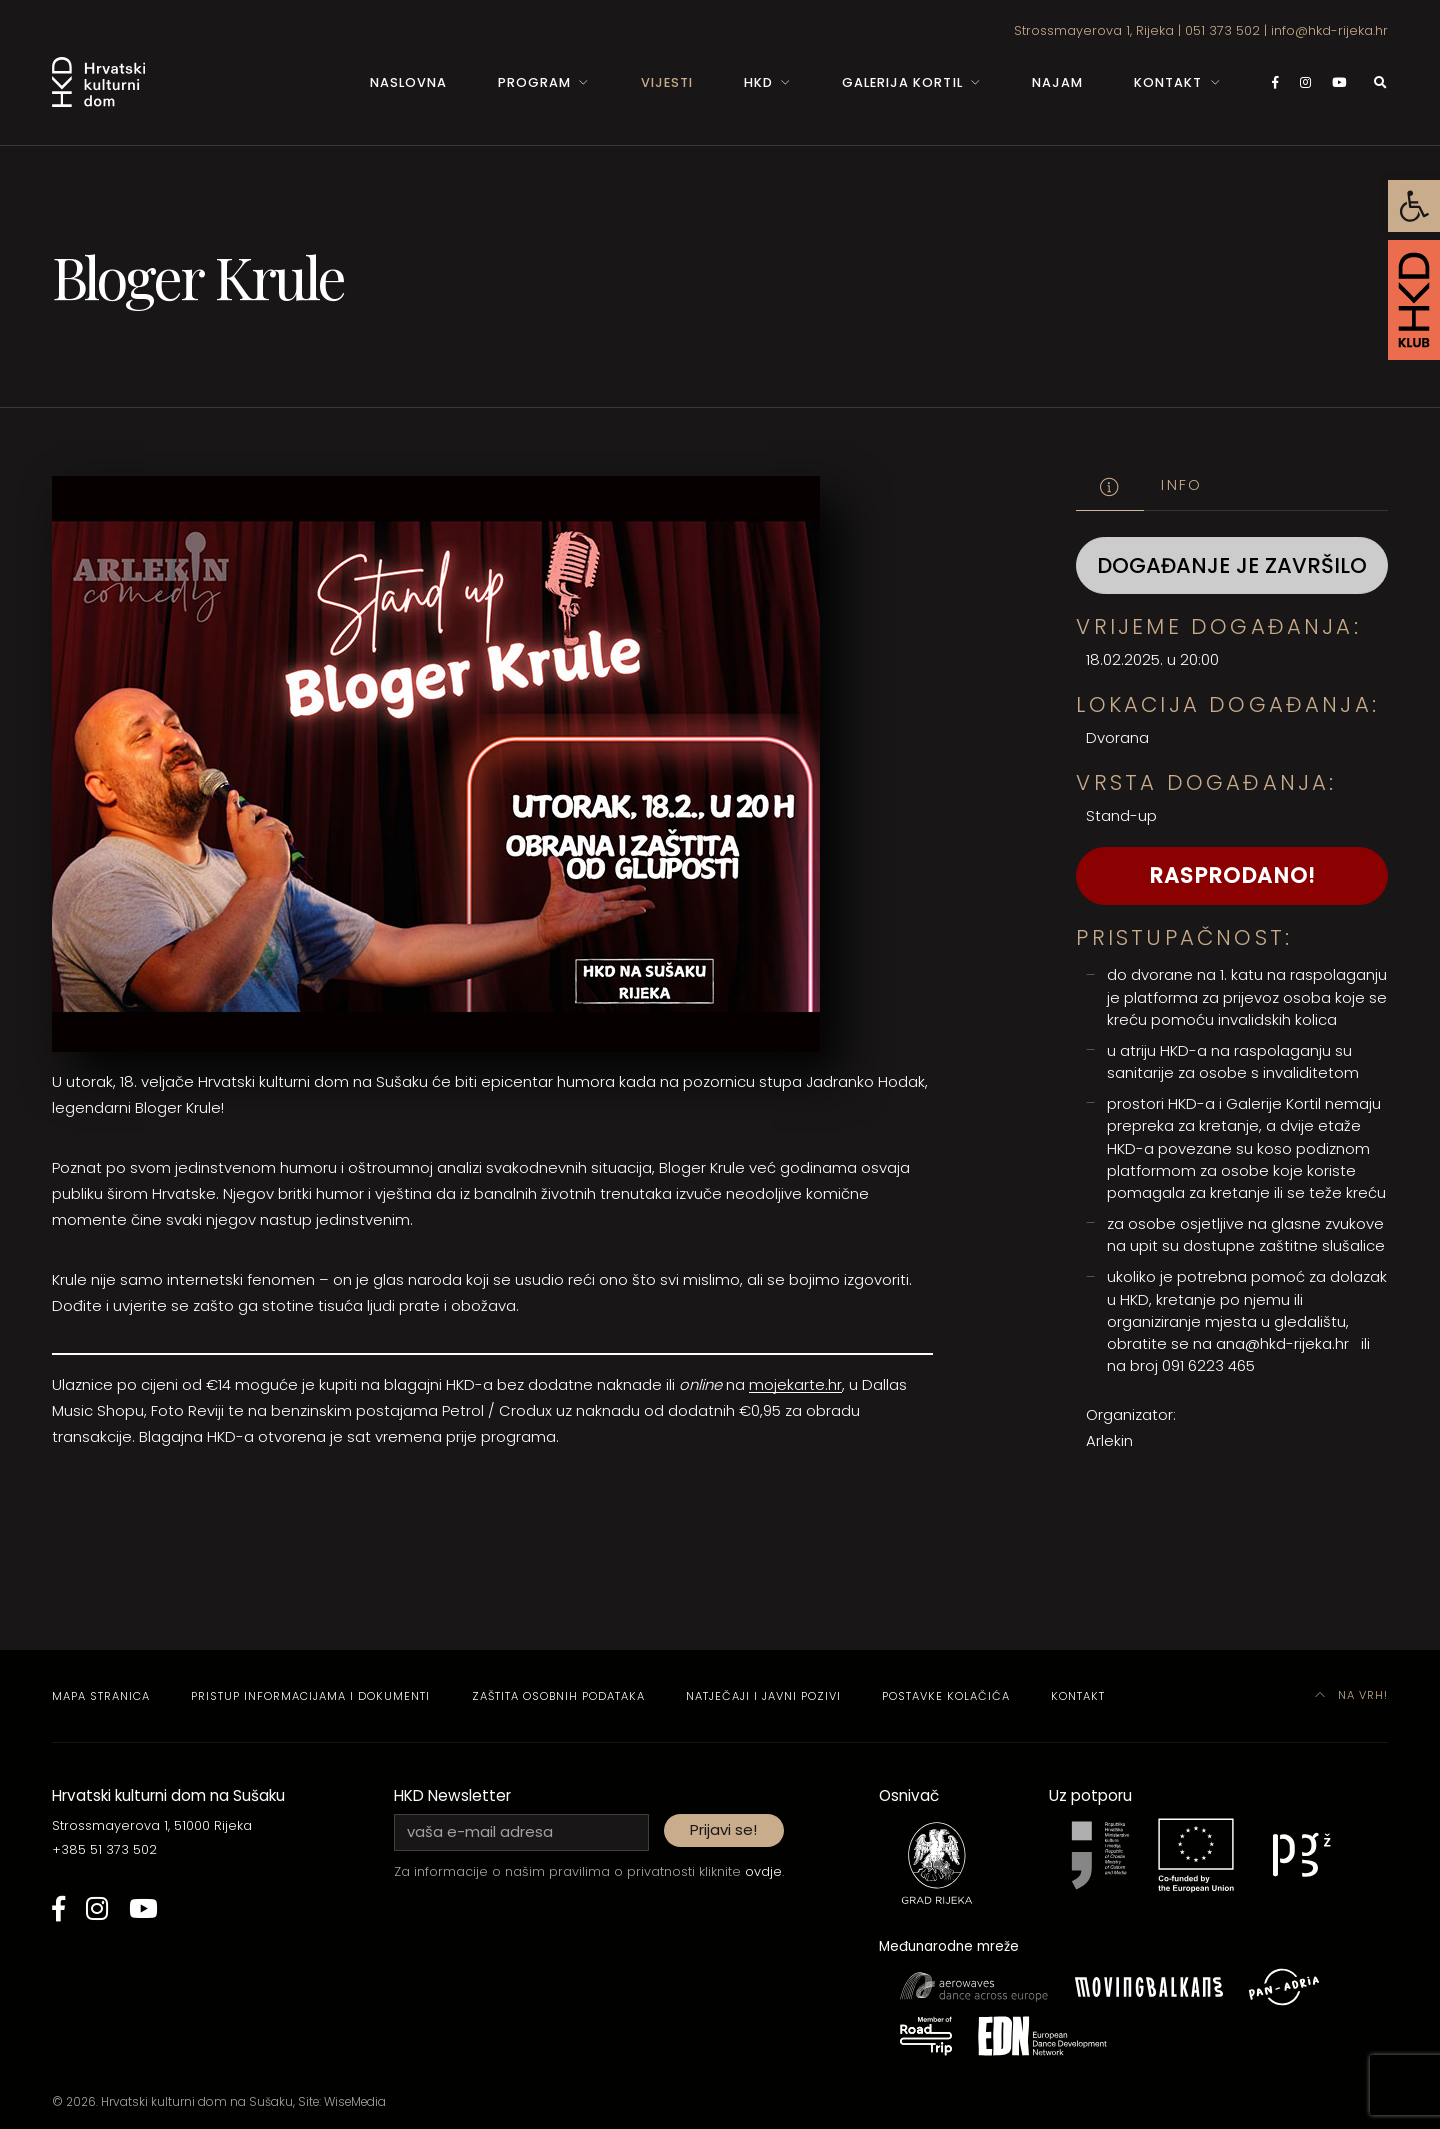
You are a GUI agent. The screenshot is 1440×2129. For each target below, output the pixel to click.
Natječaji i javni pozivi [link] (763, 1696)
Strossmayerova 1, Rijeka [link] (1094, 30)
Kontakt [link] (1168, 82)
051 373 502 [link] (1222, 30)
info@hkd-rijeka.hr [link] (1329, 30)
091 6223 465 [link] (1208, 1365)
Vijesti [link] (667, 82)
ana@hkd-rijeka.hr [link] (1282, 1343)
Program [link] (534, 82)
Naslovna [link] (408, 82)
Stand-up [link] (1121, 815)
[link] (1414, 206)
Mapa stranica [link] (101, 1696)
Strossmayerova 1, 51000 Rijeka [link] (152, 1825)
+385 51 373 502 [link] (104, 1849)
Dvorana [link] (1117, 737)
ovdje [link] (763, 1871)
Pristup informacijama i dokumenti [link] (310, 1696)
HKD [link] (758, 82)
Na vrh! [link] (1352, 1695)
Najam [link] (1057, 82)
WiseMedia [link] (355, 2102)
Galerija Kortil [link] (902, 82)
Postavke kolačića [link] (946, 1696)
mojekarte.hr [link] (795, 1384)
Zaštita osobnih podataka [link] (558, 1696)
